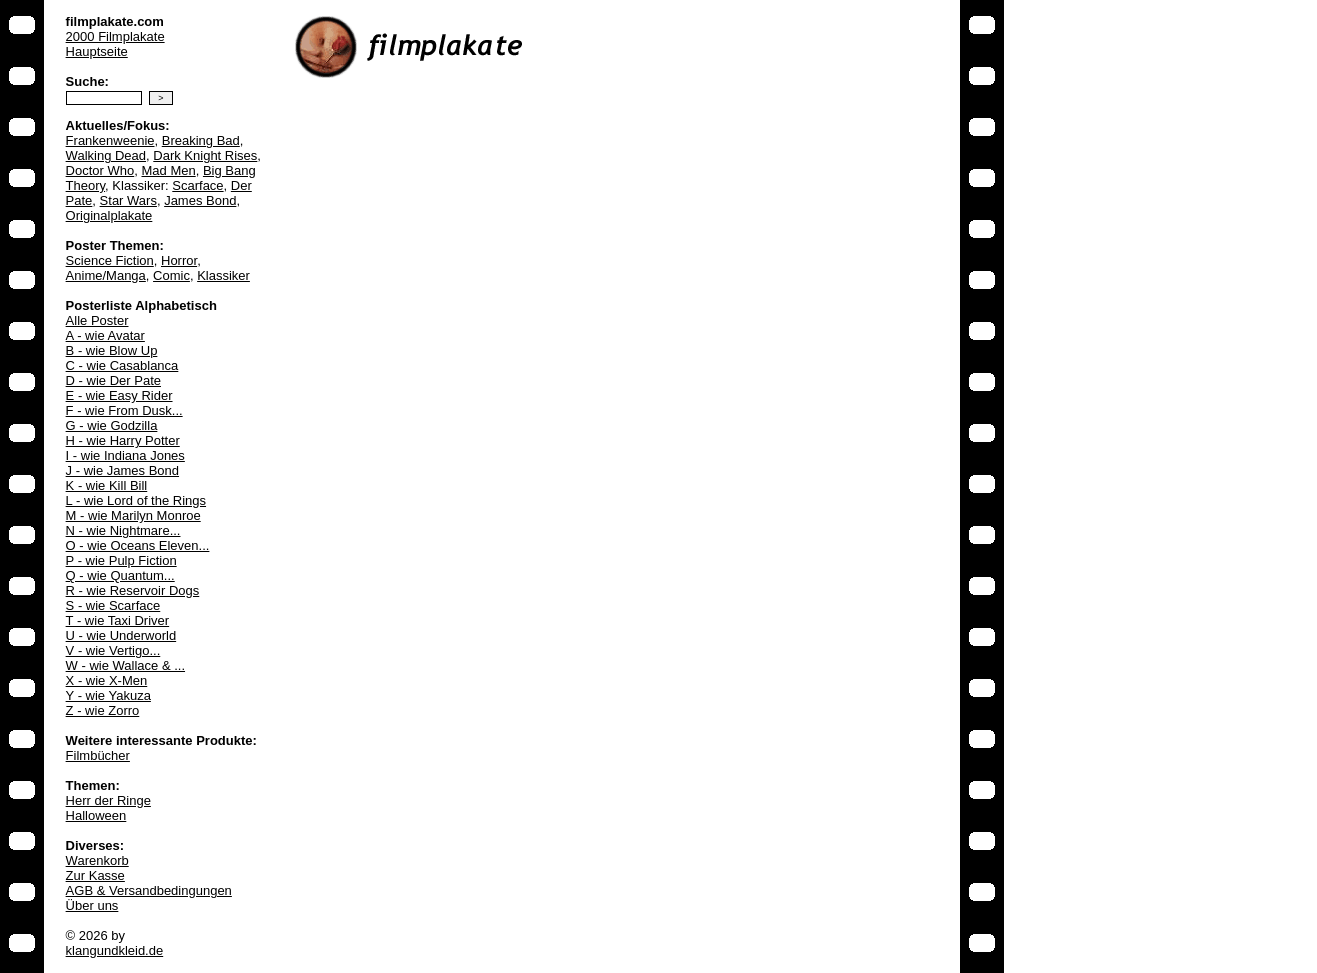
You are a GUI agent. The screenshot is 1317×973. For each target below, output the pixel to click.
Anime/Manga (106, 275)
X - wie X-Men (107, 680)
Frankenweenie (110, 140)
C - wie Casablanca (122, 365)
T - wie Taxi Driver (118, 620)
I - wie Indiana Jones (125, 455)
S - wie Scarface (113, 605)
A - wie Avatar (105, 335)
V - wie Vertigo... (113, 650)
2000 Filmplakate (115, 36)
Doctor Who (100, 170)
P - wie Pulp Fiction (121, 560)
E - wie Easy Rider (119, 395)
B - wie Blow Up (112, 350)
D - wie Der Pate (113, 380)
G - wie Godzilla (112, 425)
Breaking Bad (201, 140)
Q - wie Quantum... (120, 575)
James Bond (200, 200)
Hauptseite (97, 51)
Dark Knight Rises (205, 155)
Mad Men (168, 170)
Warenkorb (97, 860)
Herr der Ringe (108, 800)
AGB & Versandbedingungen (149, 890)
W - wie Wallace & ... (125, 665)
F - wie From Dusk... (124, 410)
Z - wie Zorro (103, 710)
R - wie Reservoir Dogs (133, 590)
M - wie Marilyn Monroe (133, 515)
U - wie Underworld (121, 635)
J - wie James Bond (122, 470)
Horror (179, 260)
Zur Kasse (95, 875)
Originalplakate (109, 215)
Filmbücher (98, 755)
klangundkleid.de (115, 950)
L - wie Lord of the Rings (136, 500)
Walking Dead (106, 155)
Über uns (92, 905)
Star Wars (128, 200)
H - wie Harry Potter (123, 440)
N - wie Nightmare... (123, 530)
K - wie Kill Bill (107, 485)
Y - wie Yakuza (108, 695)
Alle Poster (97, 320)
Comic (171, 275)
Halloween (96, 815)
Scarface (197, 185)
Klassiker (223, 275)
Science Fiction (110, 260)
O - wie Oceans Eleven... (138, 545)
